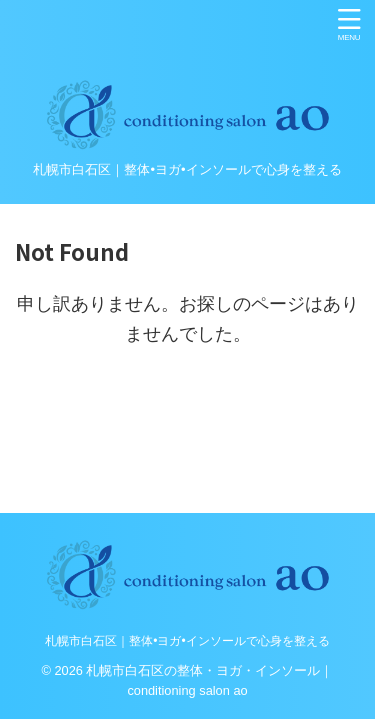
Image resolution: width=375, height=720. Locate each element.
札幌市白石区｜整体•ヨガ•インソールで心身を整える (187, 641)
